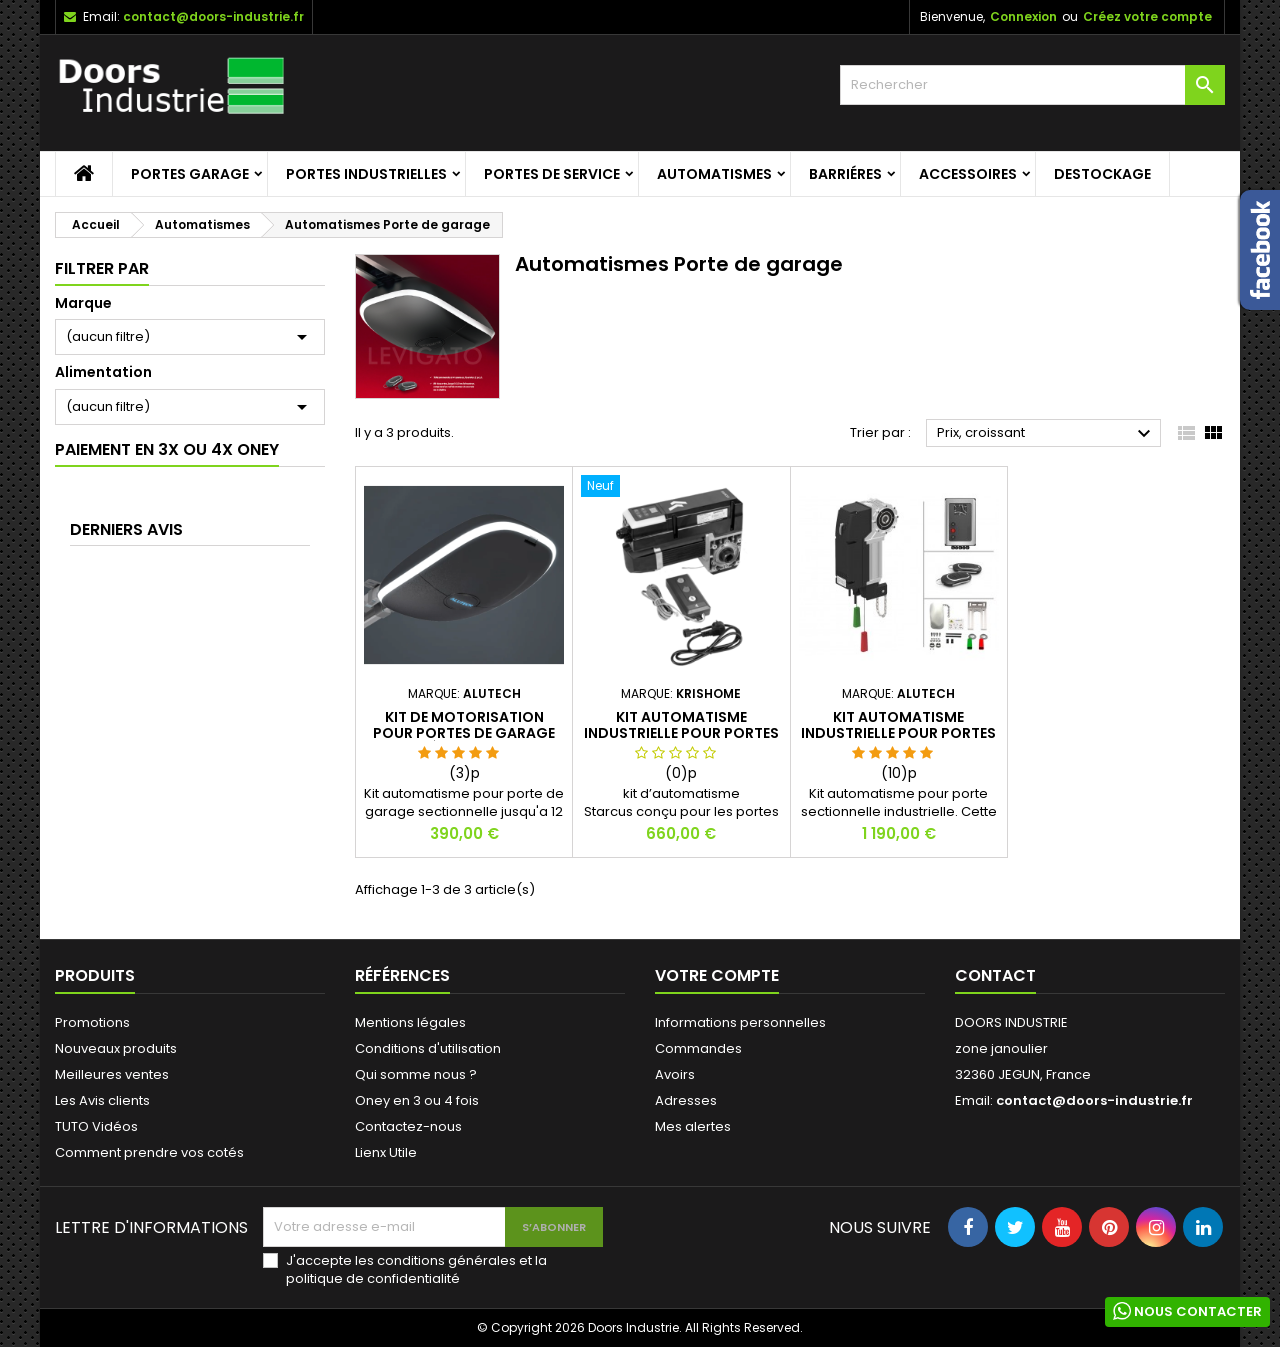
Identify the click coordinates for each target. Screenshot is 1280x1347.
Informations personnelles (740, 1022)
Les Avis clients (102, 1100)
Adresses (686, 1100)
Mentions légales (410, 1022)
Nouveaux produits (116, 1048)
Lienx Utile (386, 1152)
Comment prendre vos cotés (149, 1152)
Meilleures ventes (112, 1074)
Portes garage (190, 174)
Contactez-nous (408, 1126)
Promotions (92, 1022)
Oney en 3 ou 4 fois (417, 1100)
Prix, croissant (1046, 434)
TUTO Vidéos (96, 1126)
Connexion (1023, 16)
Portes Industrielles (366, 174)
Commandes (698, 1048)
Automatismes (714, 174)
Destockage (1102, 174)
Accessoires (968, 174)
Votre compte (717, 975)
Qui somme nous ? (416, 1074)
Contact (995, 975)
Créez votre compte (1147, 16)
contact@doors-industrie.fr (213, 16)
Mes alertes (693, 1126)
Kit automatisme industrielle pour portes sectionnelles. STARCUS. (681, 733)
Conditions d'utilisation (428, 1048)
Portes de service (552, 174)
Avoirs (675, 1074)
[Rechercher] (1032, 85)
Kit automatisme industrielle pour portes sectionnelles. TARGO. (898, 733)
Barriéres (845, 174)
